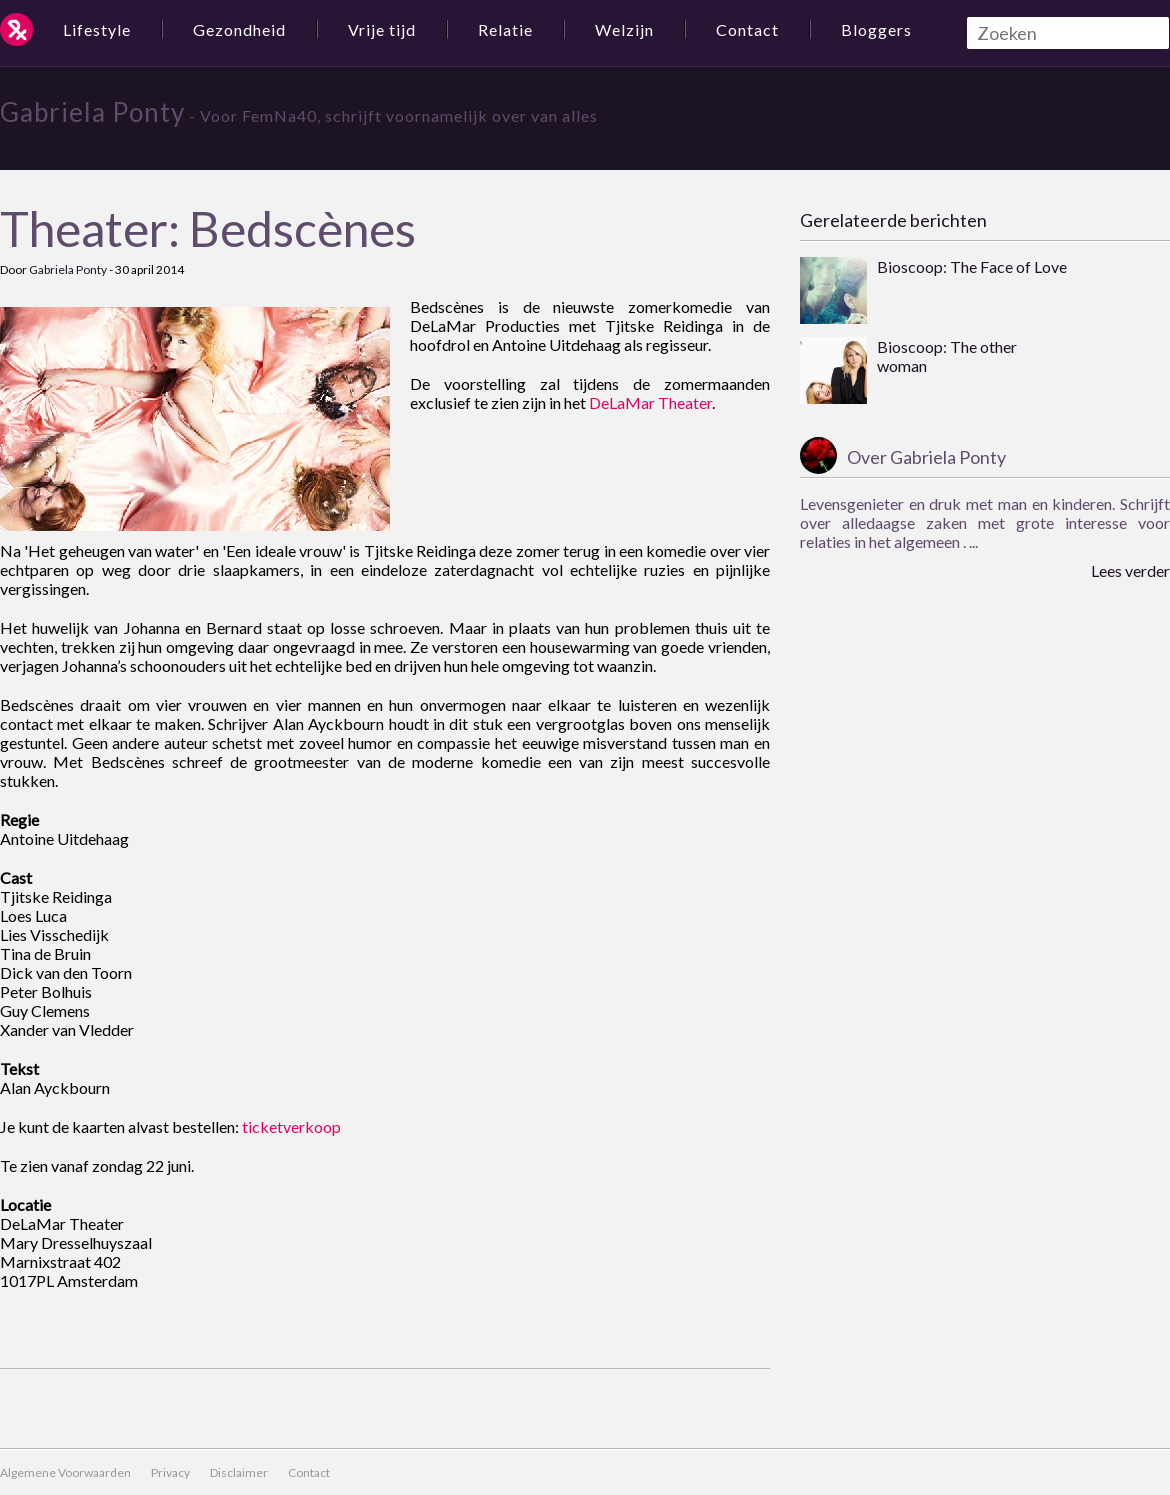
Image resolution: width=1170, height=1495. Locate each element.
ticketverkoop (291, 1126)
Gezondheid (239, 29)
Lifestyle (97, 29)
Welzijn (624, 29)
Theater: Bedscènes (208, 228)
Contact (747, 29)
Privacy (170, 1472)
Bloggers (876, 29)
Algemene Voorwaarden (65, 1472)
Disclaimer (239, 1472)
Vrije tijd (382, 29)
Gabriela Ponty (92, 112)
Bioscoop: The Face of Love (972, 266)
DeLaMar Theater (650, 402)
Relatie (505, 29)
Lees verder (1130, 570)
